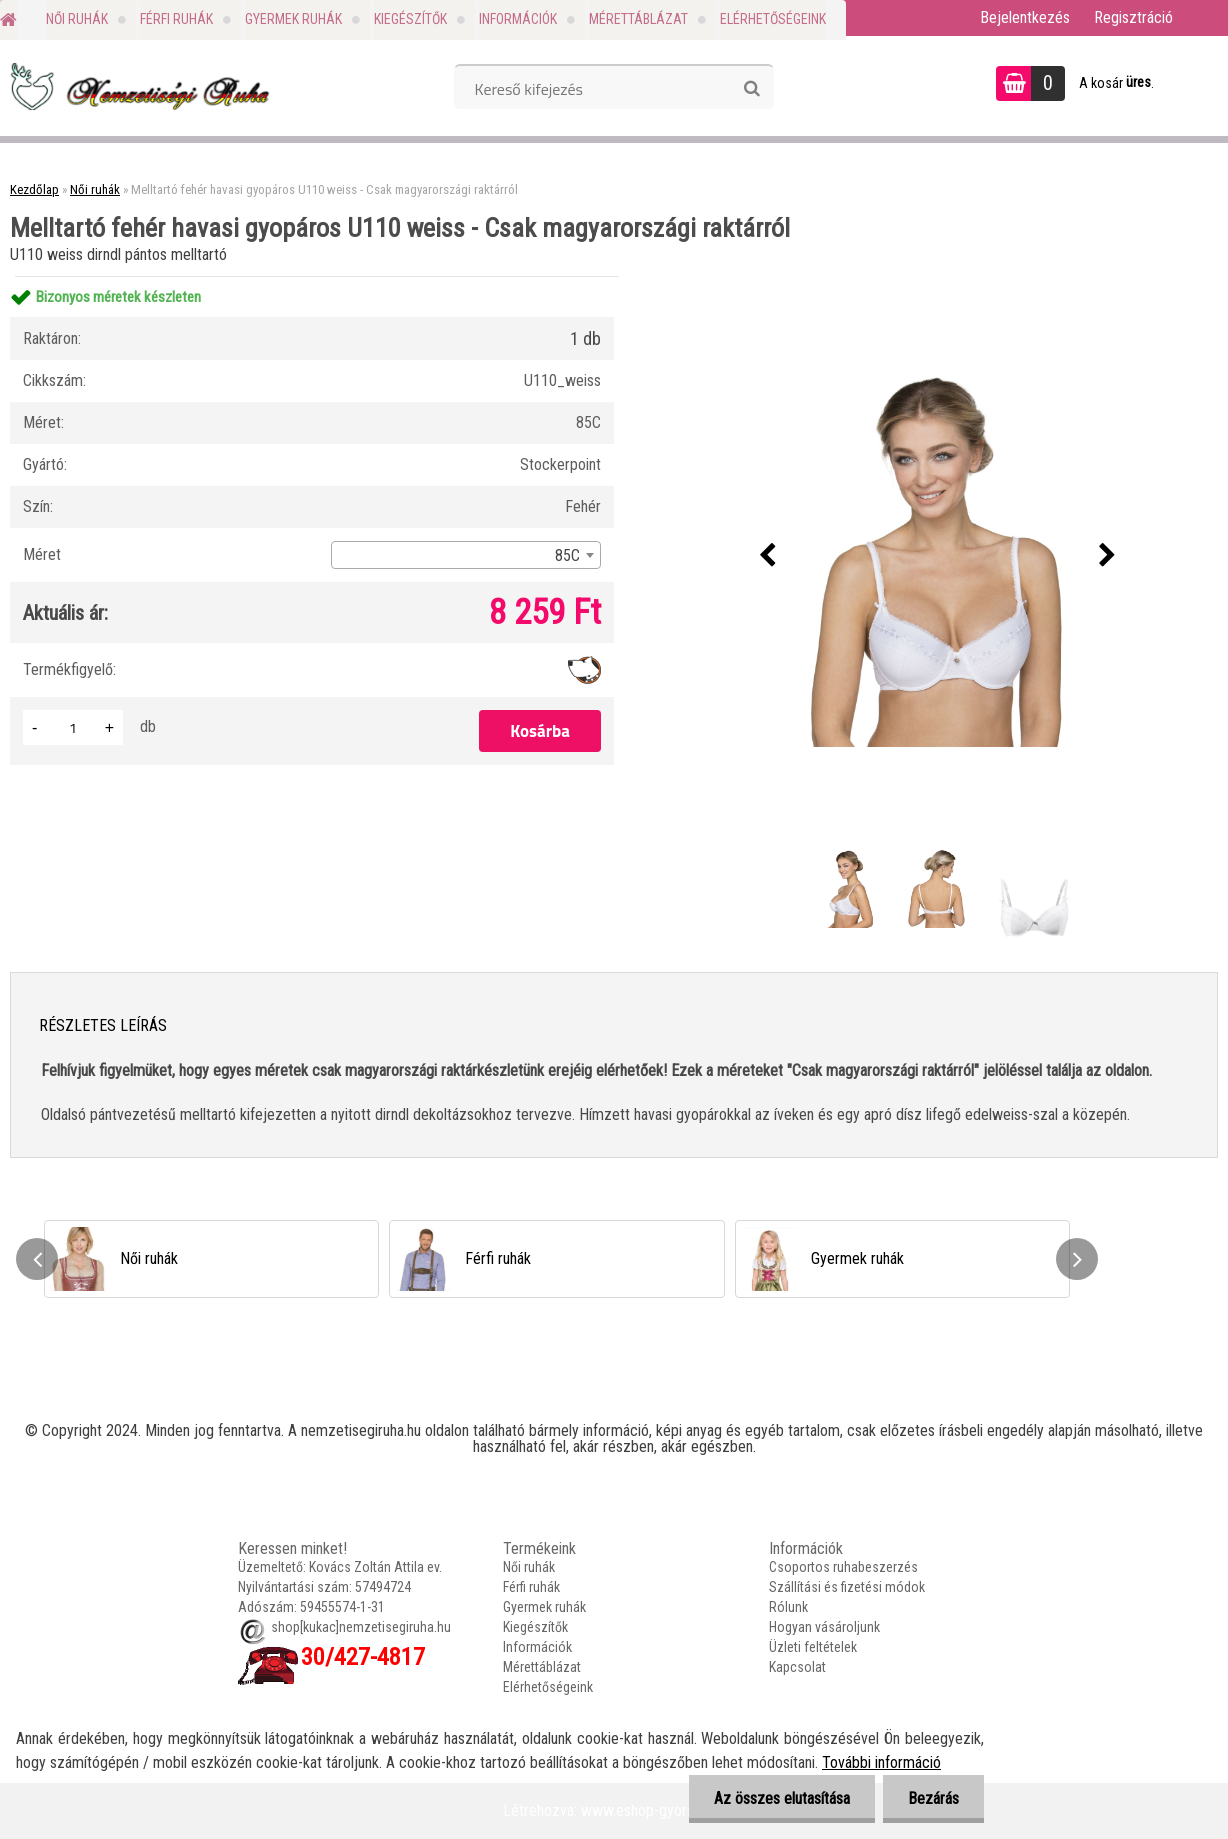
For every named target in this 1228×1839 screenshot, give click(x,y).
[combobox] (466, 555)
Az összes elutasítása (782, 1798)
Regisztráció (1133, 17)
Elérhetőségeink (773, 19)
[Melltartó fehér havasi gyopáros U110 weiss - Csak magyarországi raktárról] (937, 556)
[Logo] (137, 86)
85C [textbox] (567, 555)
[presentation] (767, 556)
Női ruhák (77, 19)
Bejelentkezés (1025, 17)
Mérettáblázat (638, 19)
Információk (518, 19)
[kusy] (73, 727)
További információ (881, 1762)
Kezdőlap (34, 189)
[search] (751, 89)
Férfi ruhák (176, 19)
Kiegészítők (410, 19)
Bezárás (933, 1798)
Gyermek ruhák (293, 19)
